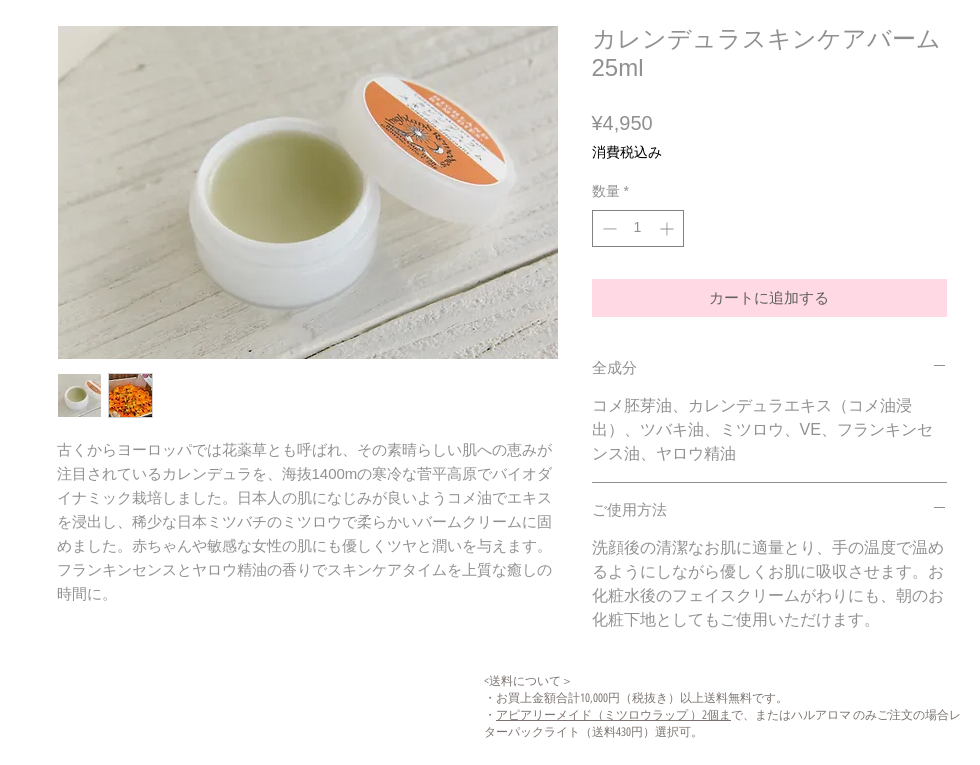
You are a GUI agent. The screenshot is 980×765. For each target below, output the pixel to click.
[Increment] (668, 228)
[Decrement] (607, 228)
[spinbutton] (638, 228)
